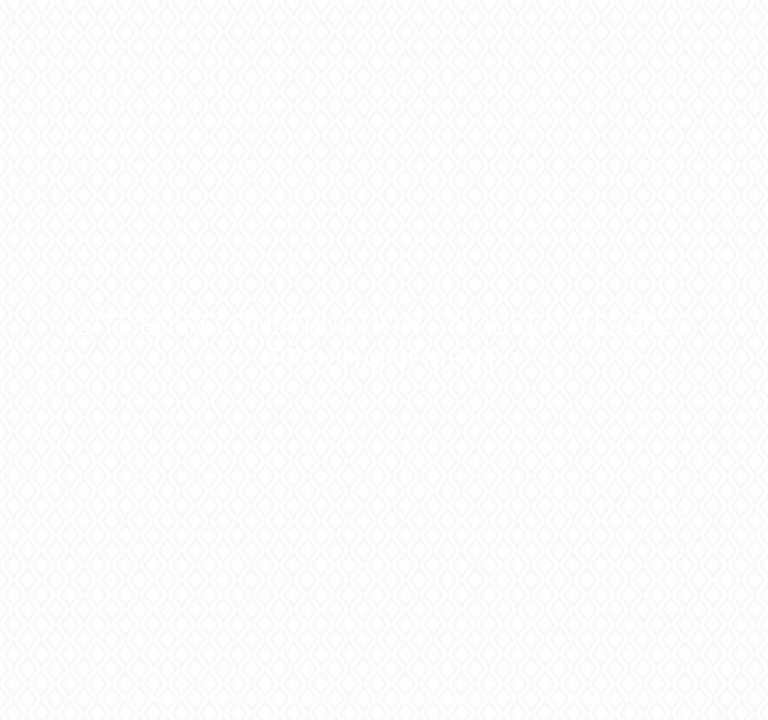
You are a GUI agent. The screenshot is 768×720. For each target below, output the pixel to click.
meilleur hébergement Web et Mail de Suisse (378, 697)
